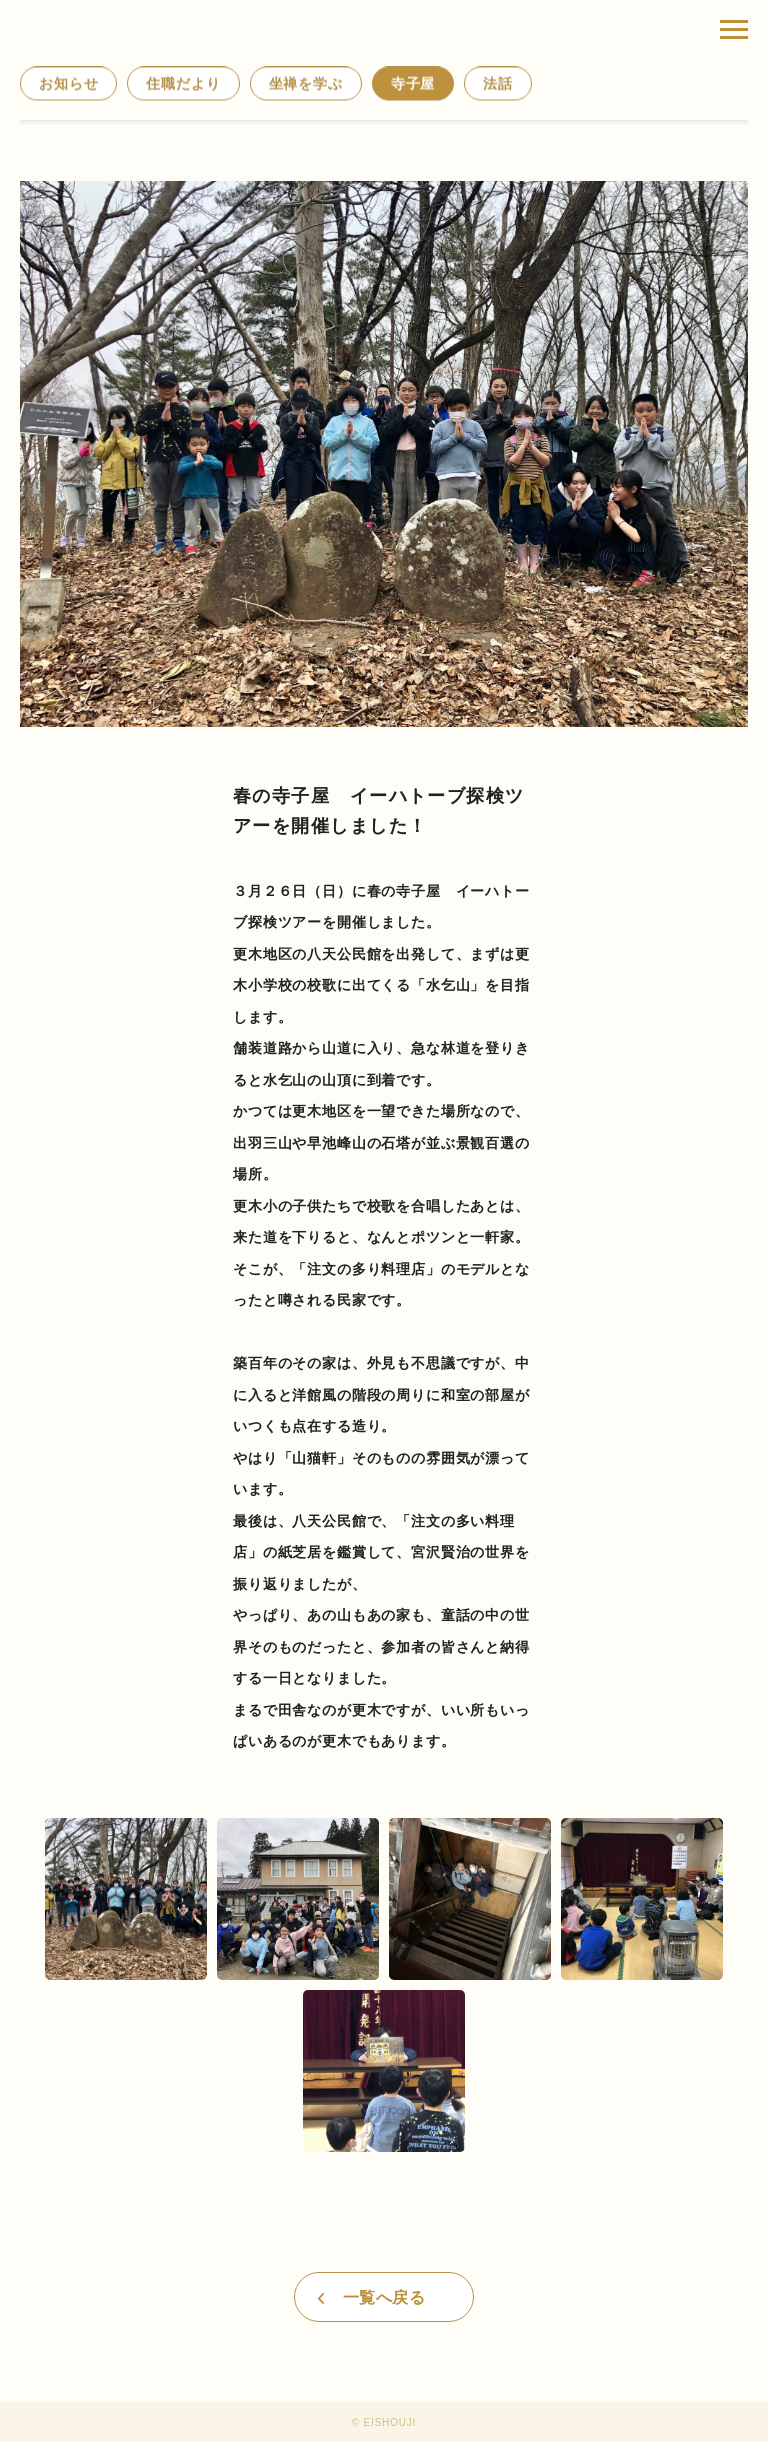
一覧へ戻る (384, 2297)
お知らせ (68, 84)
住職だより (183, 84)
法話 (498, 84)
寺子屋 (413, 84)
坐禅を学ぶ (306, 84)
